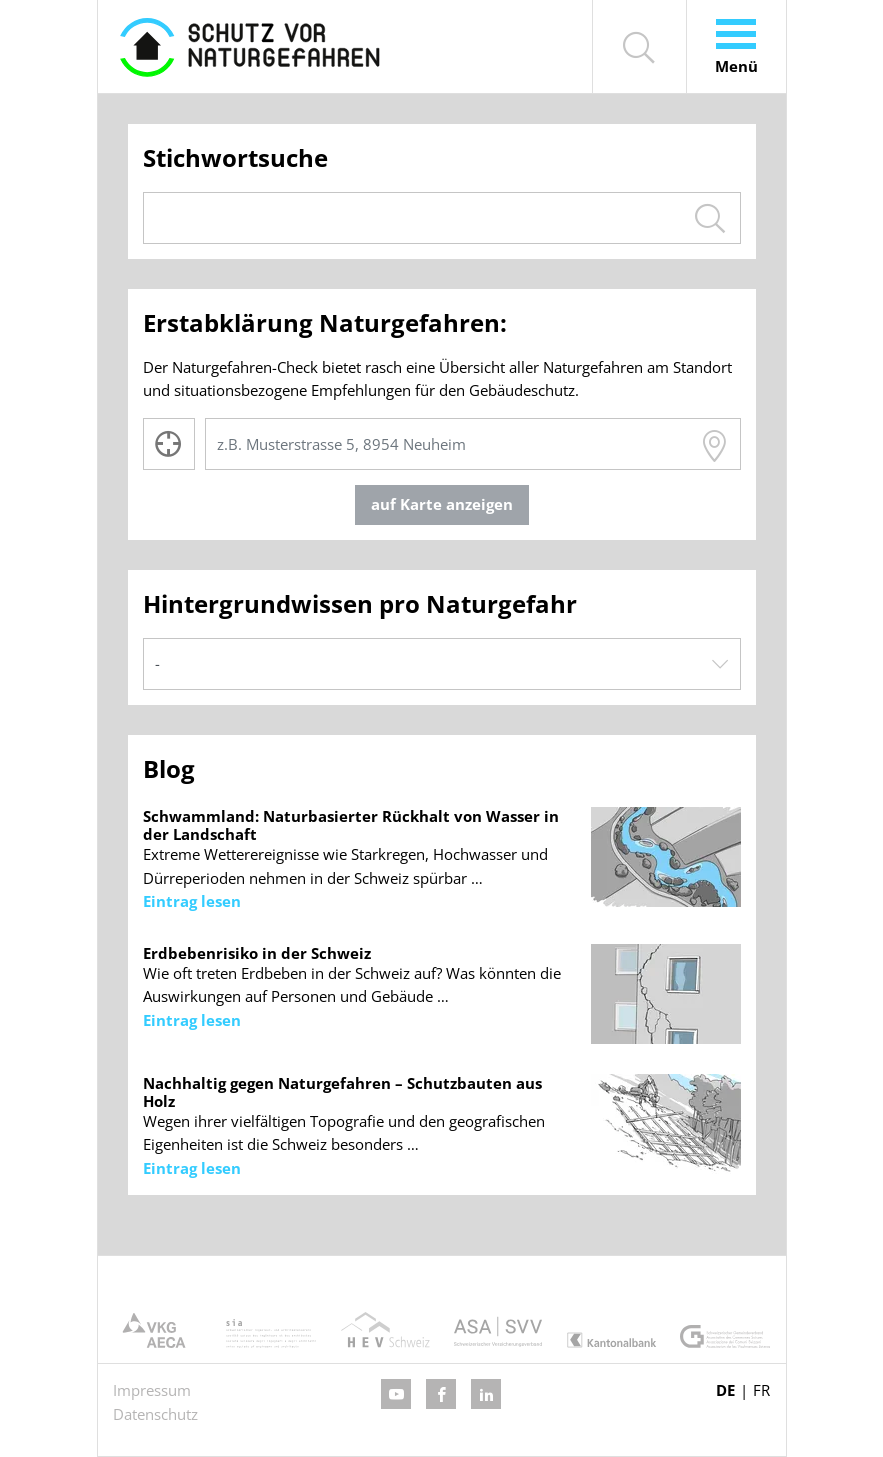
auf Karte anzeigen (442, 504)
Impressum (152, 1390)
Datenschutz (155, 1414)
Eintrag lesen (192, 901)
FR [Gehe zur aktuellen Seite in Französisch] (761, 1390)
